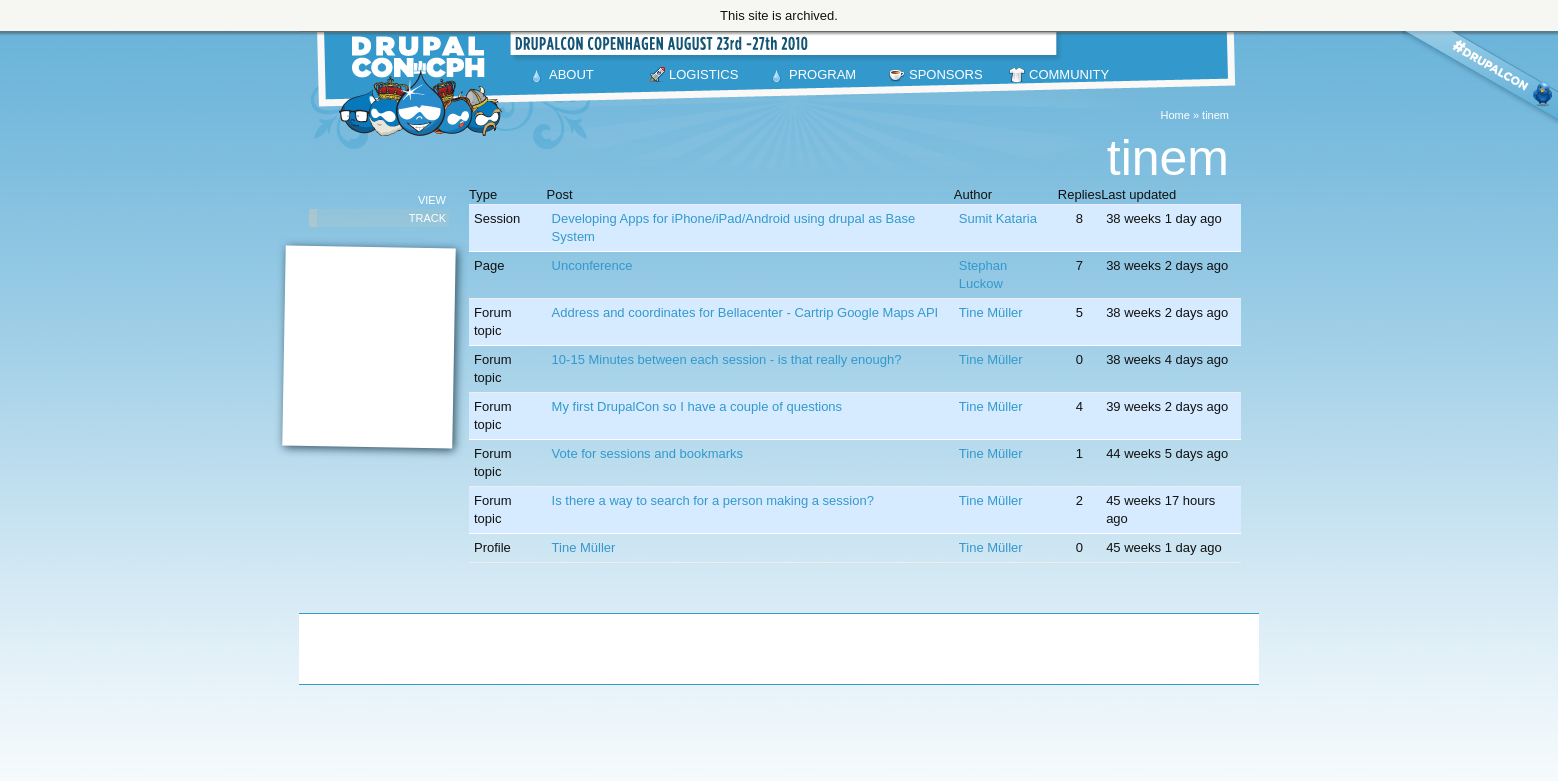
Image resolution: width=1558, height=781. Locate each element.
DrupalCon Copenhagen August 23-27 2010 (424, 86)
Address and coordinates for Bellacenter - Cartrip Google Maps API (745, 312)
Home (1175, 115)
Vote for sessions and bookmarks (648, 453)
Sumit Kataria (998, 218)
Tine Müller (991, 312)
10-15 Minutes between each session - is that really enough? (727, 359)
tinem (1215, 115)
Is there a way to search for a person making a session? (713, 500)
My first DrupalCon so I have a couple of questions (697, 406)
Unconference (592, 265)
